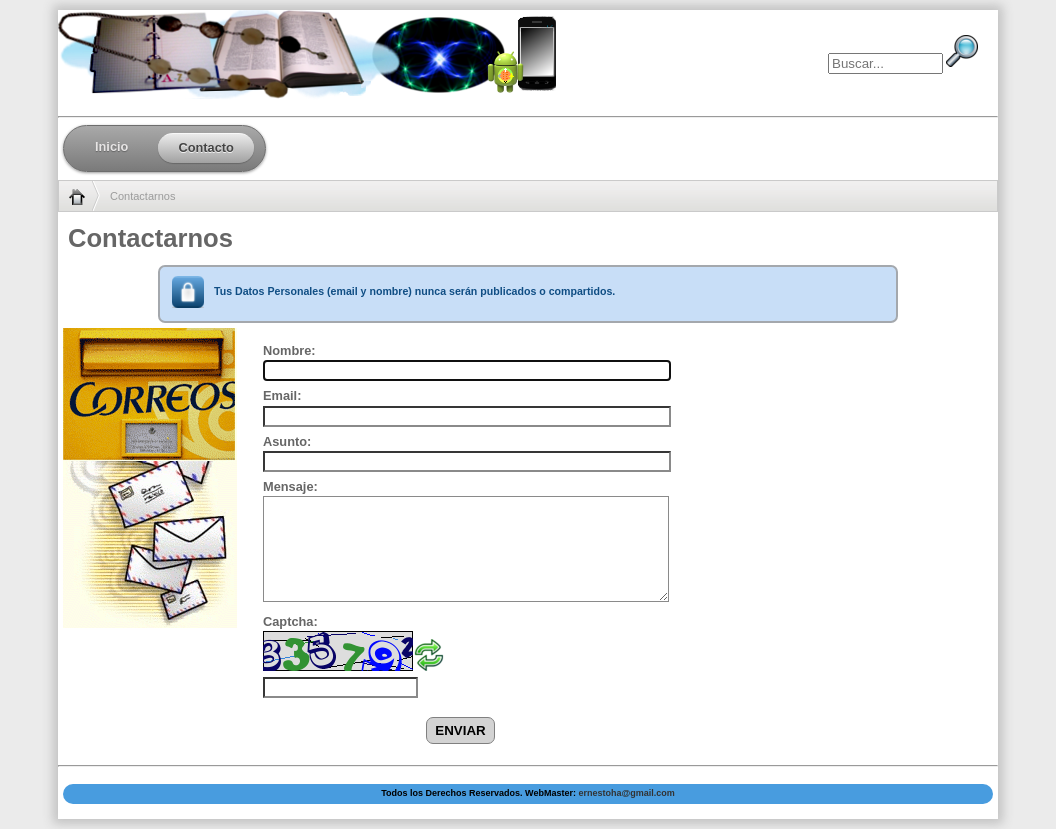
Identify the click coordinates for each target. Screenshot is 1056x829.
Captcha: (290, 621)
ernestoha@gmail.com (626, 793)
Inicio (111, 146)
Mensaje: (290, 486)
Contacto (205, 147)
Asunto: (287, 441)
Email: (282, 395)
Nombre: (289, 350)
